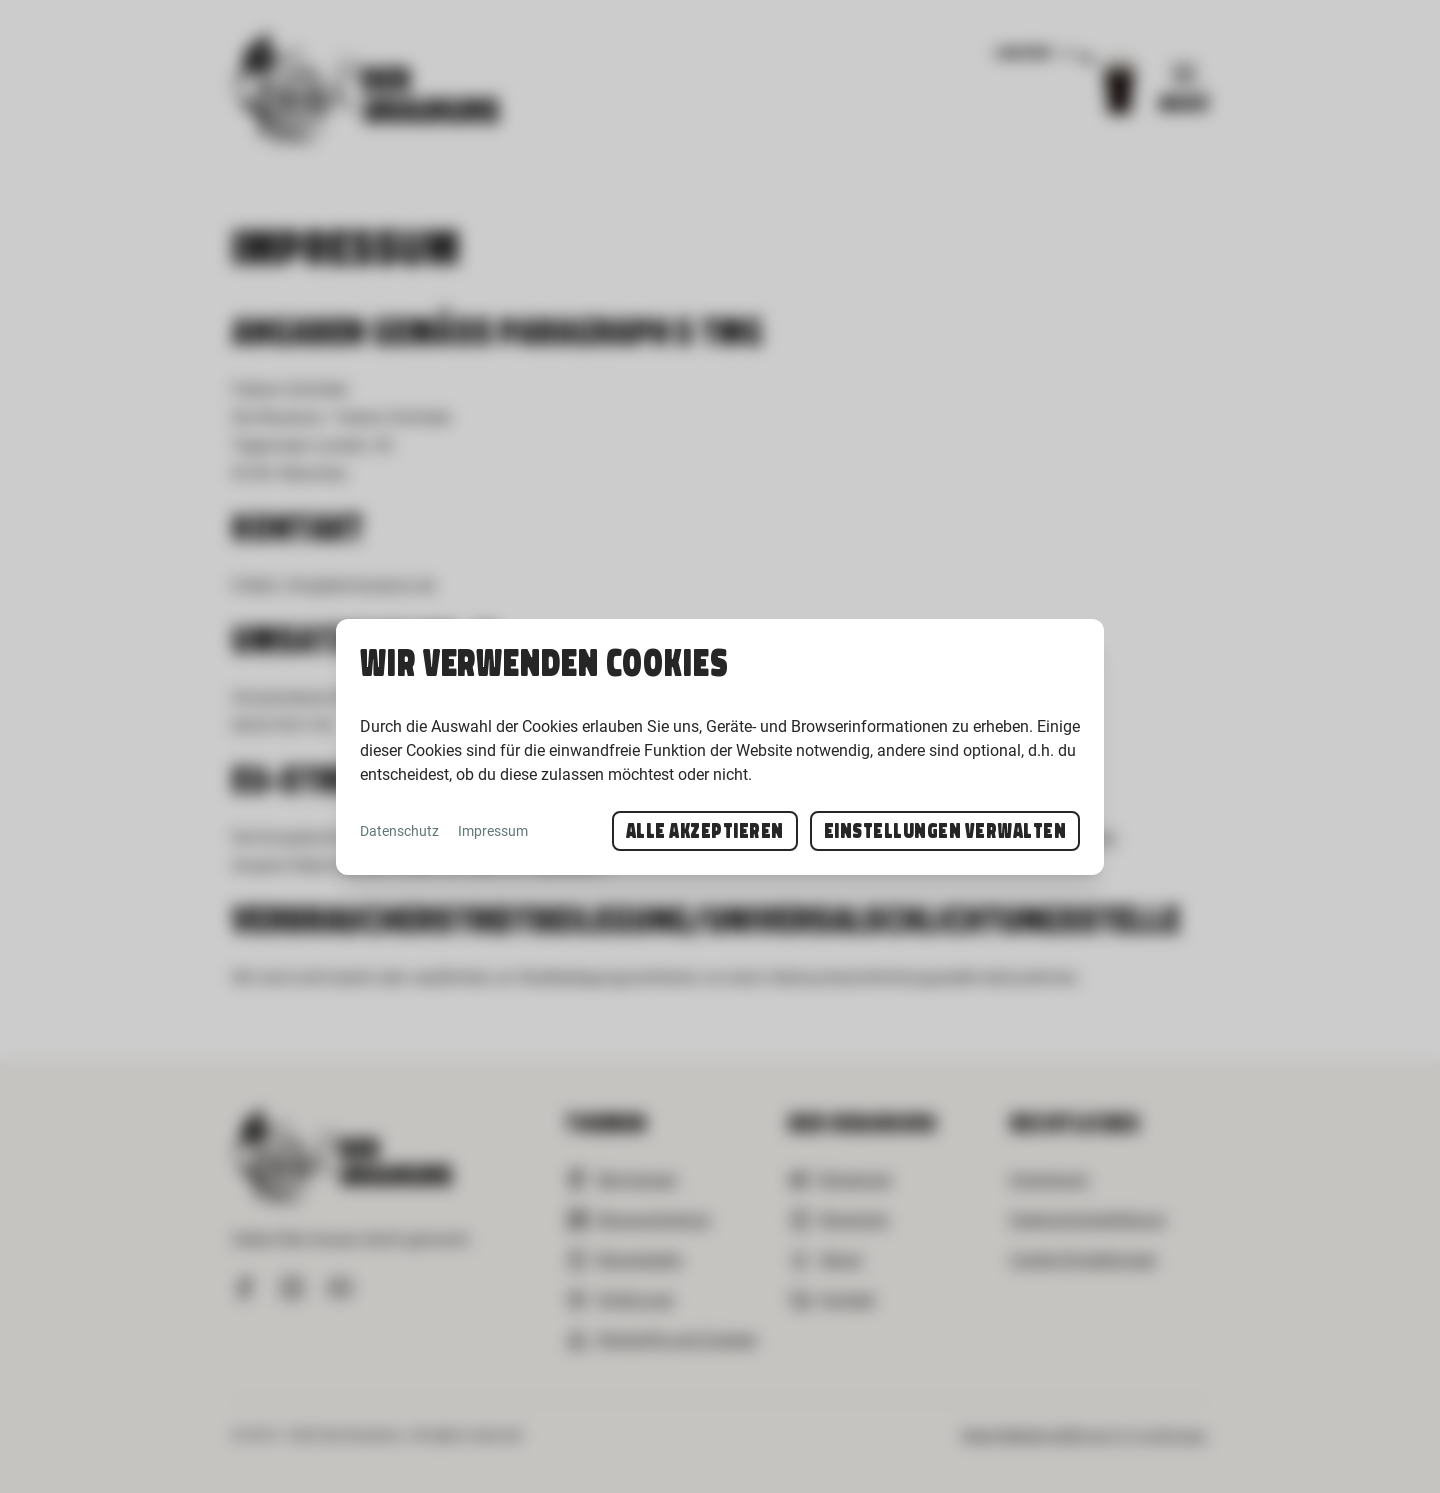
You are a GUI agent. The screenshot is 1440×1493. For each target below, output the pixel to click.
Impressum (493, 831)
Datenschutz (399, 831)
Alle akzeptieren (705, 831)
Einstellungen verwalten (945, 831)
